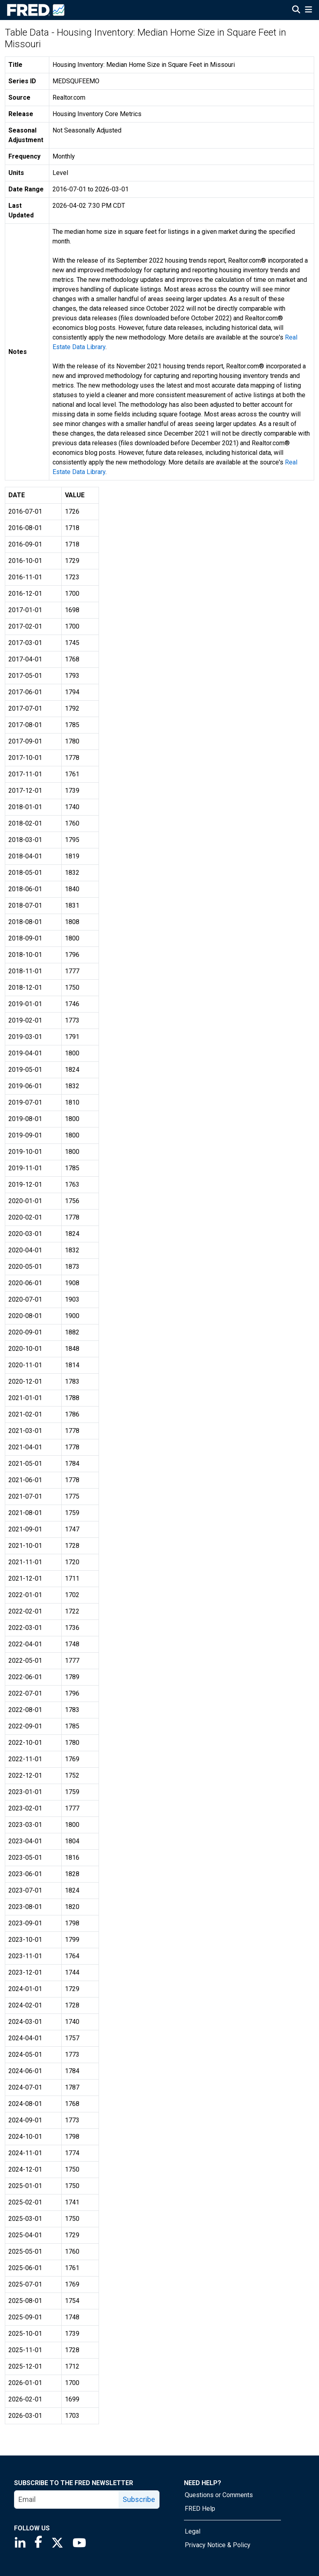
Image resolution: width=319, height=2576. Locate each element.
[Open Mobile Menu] (308, 10)
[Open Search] (296, 10)
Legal (192, 2531)
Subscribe (139, 2499)
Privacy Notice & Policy (217, 2545)
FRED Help (200, 2508)
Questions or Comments (219, 2495)
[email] (66, 2499)
